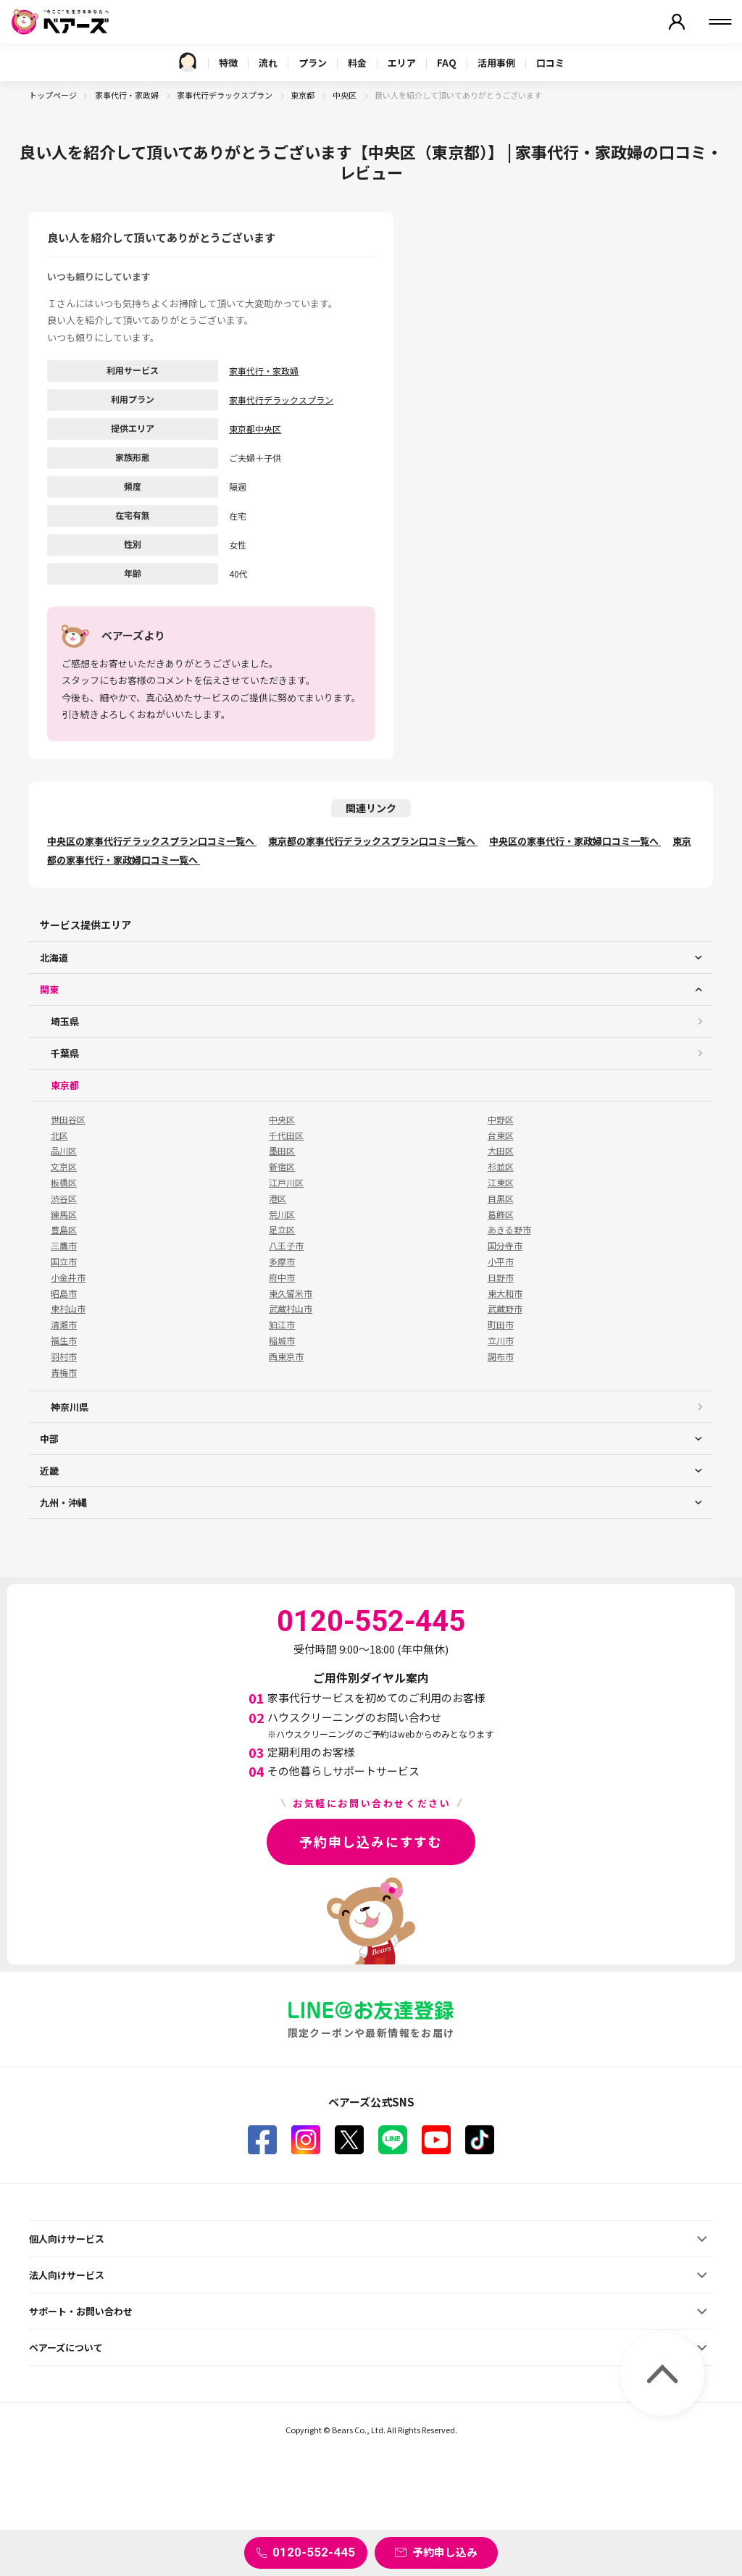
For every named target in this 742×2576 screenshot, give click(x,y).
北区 (59, 1135)
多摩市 (282, 1261)
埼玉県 (65, 1021)
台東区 (501, 1135)
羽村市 (64, 1356)
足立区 (282, 1229)
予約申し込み (445, 2551)
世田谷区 (68, 1119)
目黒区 (501, 1198)
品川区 (64, 1150)
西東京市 (286, 1356)
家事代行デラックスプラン (225, 95)
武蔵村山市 (290, 1308)
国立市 (64, 1261)
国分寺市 (505, 1245)
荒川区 (282, 1214)
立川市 (501, 1340)
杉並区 (501, 1166)
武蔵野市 (505, 1308)
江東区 (501, 1182)
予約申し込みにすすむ (371, 1841)
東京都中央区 (255, 428)
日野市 (501, 1277)
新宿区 (282, 1166)
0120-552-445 (313, 2552)
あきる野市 (509, 1229)
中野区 (501, 1119)
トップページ (53, 95)
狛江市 (282, 1324)
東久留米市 (290, 1293)
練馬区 (64, 1214)
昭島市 (64, 1293)
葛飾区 (501, 1214)
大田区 (501, 1150)
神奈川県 (69, 1407)
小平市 (501, 1261)
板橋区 (64, 1182)
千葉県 (65, 1053)
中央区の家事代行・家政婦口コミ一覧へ (575, 841)
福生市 (64, 1340)
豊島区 (64, 1229)
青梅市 (64, 1372)
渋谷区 (64, 1198)
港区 (277, 1198)
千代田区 (286, 1135)
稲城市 (282, 1340)
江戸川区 (286, 1182)
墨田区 (282, 1150)
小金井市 (68, 1277)
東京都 (303, 95)
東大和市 (505, 1293)
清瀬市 (64, 1324)
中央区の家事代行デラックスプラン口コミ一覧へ (152, 841)
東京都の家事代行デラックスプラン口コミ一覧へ (373, 841)
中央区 (345, 95)
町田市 (501, 1324)
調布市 (501, 1356)
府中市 (282, 1277)
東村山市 (68, 1308)
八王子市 (286, 1245)
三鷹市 (64, 1245)
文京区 (64, 1166)
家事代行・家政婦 (127, 95)
